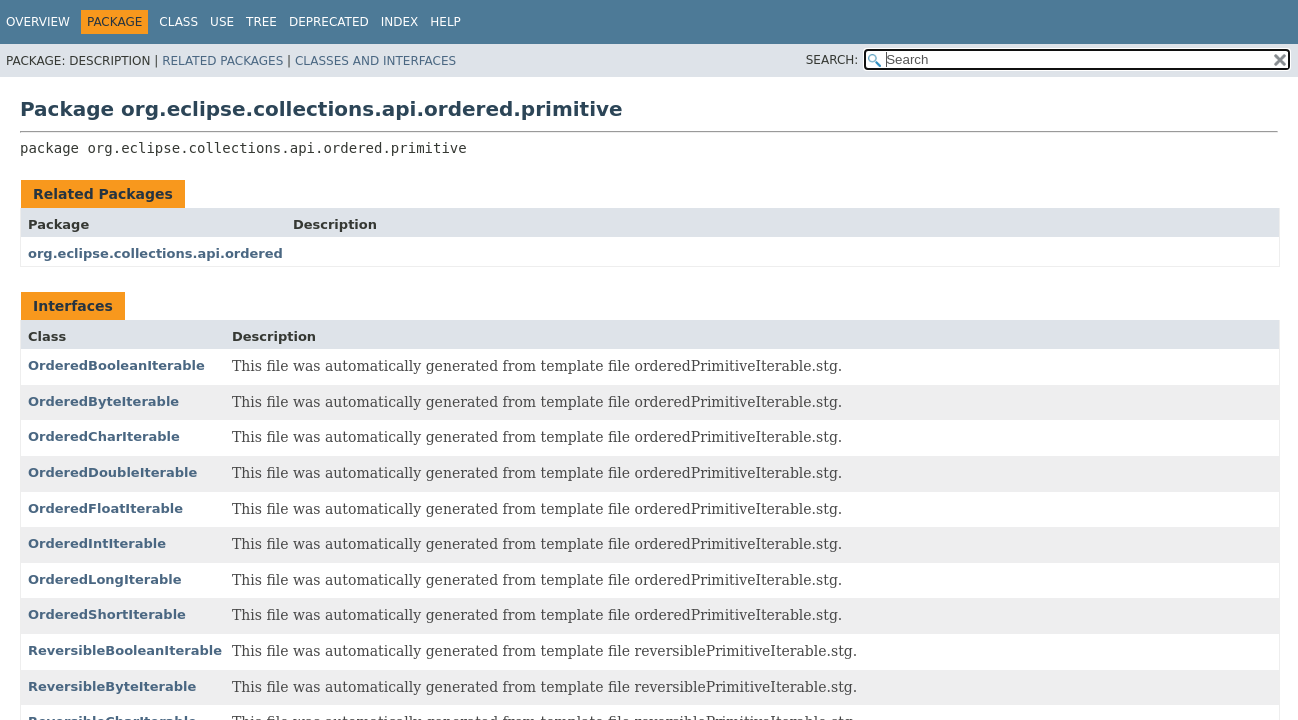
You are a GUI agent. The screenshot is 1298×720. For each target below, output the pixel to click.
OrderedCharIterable (104, 436)
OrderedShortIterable (107, 614)
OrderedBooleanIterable (116, 365)
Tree (261, 22)
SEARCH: (832, 60)
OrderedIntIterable (97, 543)
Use (222, 22)
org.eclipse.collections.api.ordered (155, 253)
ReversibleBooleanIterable (125, 650)
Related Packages (222, 61)
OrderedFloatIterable (105, 508)
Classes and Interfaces (375, 61)
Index (400, 22)
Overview (38, 22)
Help (445, 22)
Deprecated (329, 22)
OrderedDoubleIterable (112, 472)
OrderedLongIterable (105, 579)
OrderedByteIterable (103, 401)
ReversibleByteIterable (112, 686)
